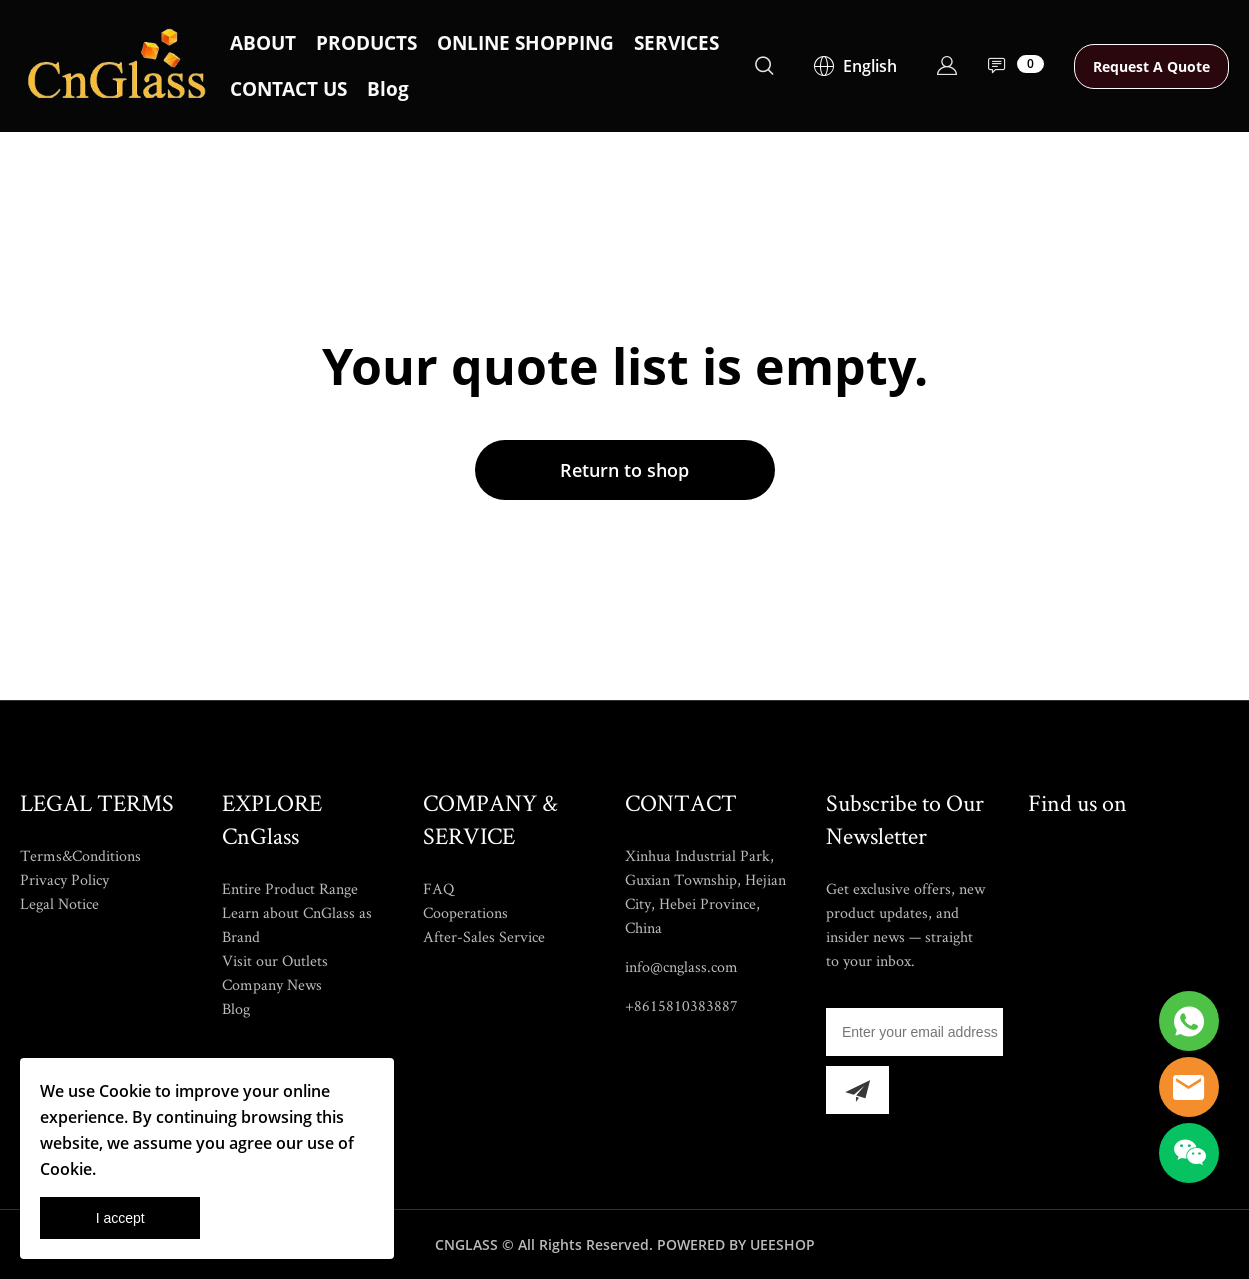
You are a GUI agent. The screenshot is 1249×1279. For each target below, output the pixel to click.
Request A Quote (1151, 66)
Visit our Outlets (275, 960)
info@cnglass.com (681, 966)
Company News (272, 984)
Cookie (125, 1091)
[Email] (914, 1032)
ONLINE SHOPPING (525, 43)
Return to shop (624, 470)
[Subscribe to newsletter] (857, 1090)
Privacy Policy (64, 879)
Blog (388, 89)
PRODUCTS (366, 43)
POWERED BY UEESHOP (736, 1244)
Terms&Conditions (80, 855)
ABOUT (263, 43)
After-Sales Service (484, 936)
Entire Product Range (290, 888)
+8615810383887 (681, 1005)
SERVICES (676, 43)
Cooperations (465, 912)
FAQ (438, 888)
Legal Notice (59, 903)
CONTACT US (288, 89)
